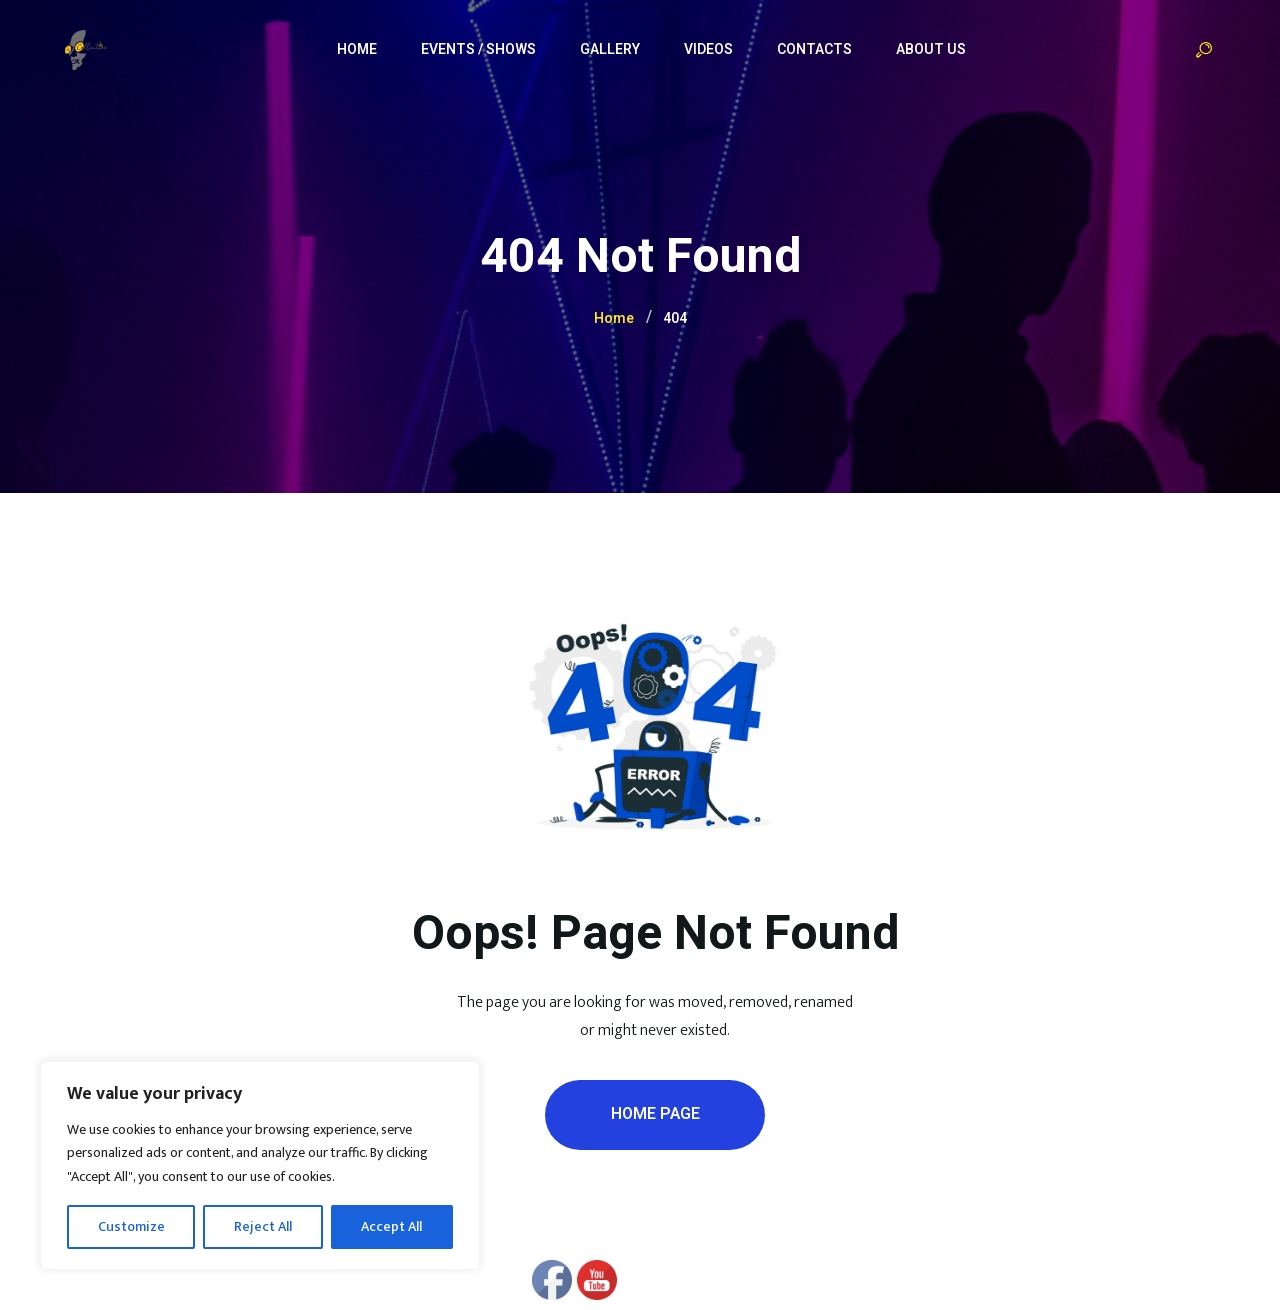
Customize (131, 1226)
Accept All (391, 1226)
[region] (260, 1165)
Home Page (655, 1114)
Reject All (263, 1226)
